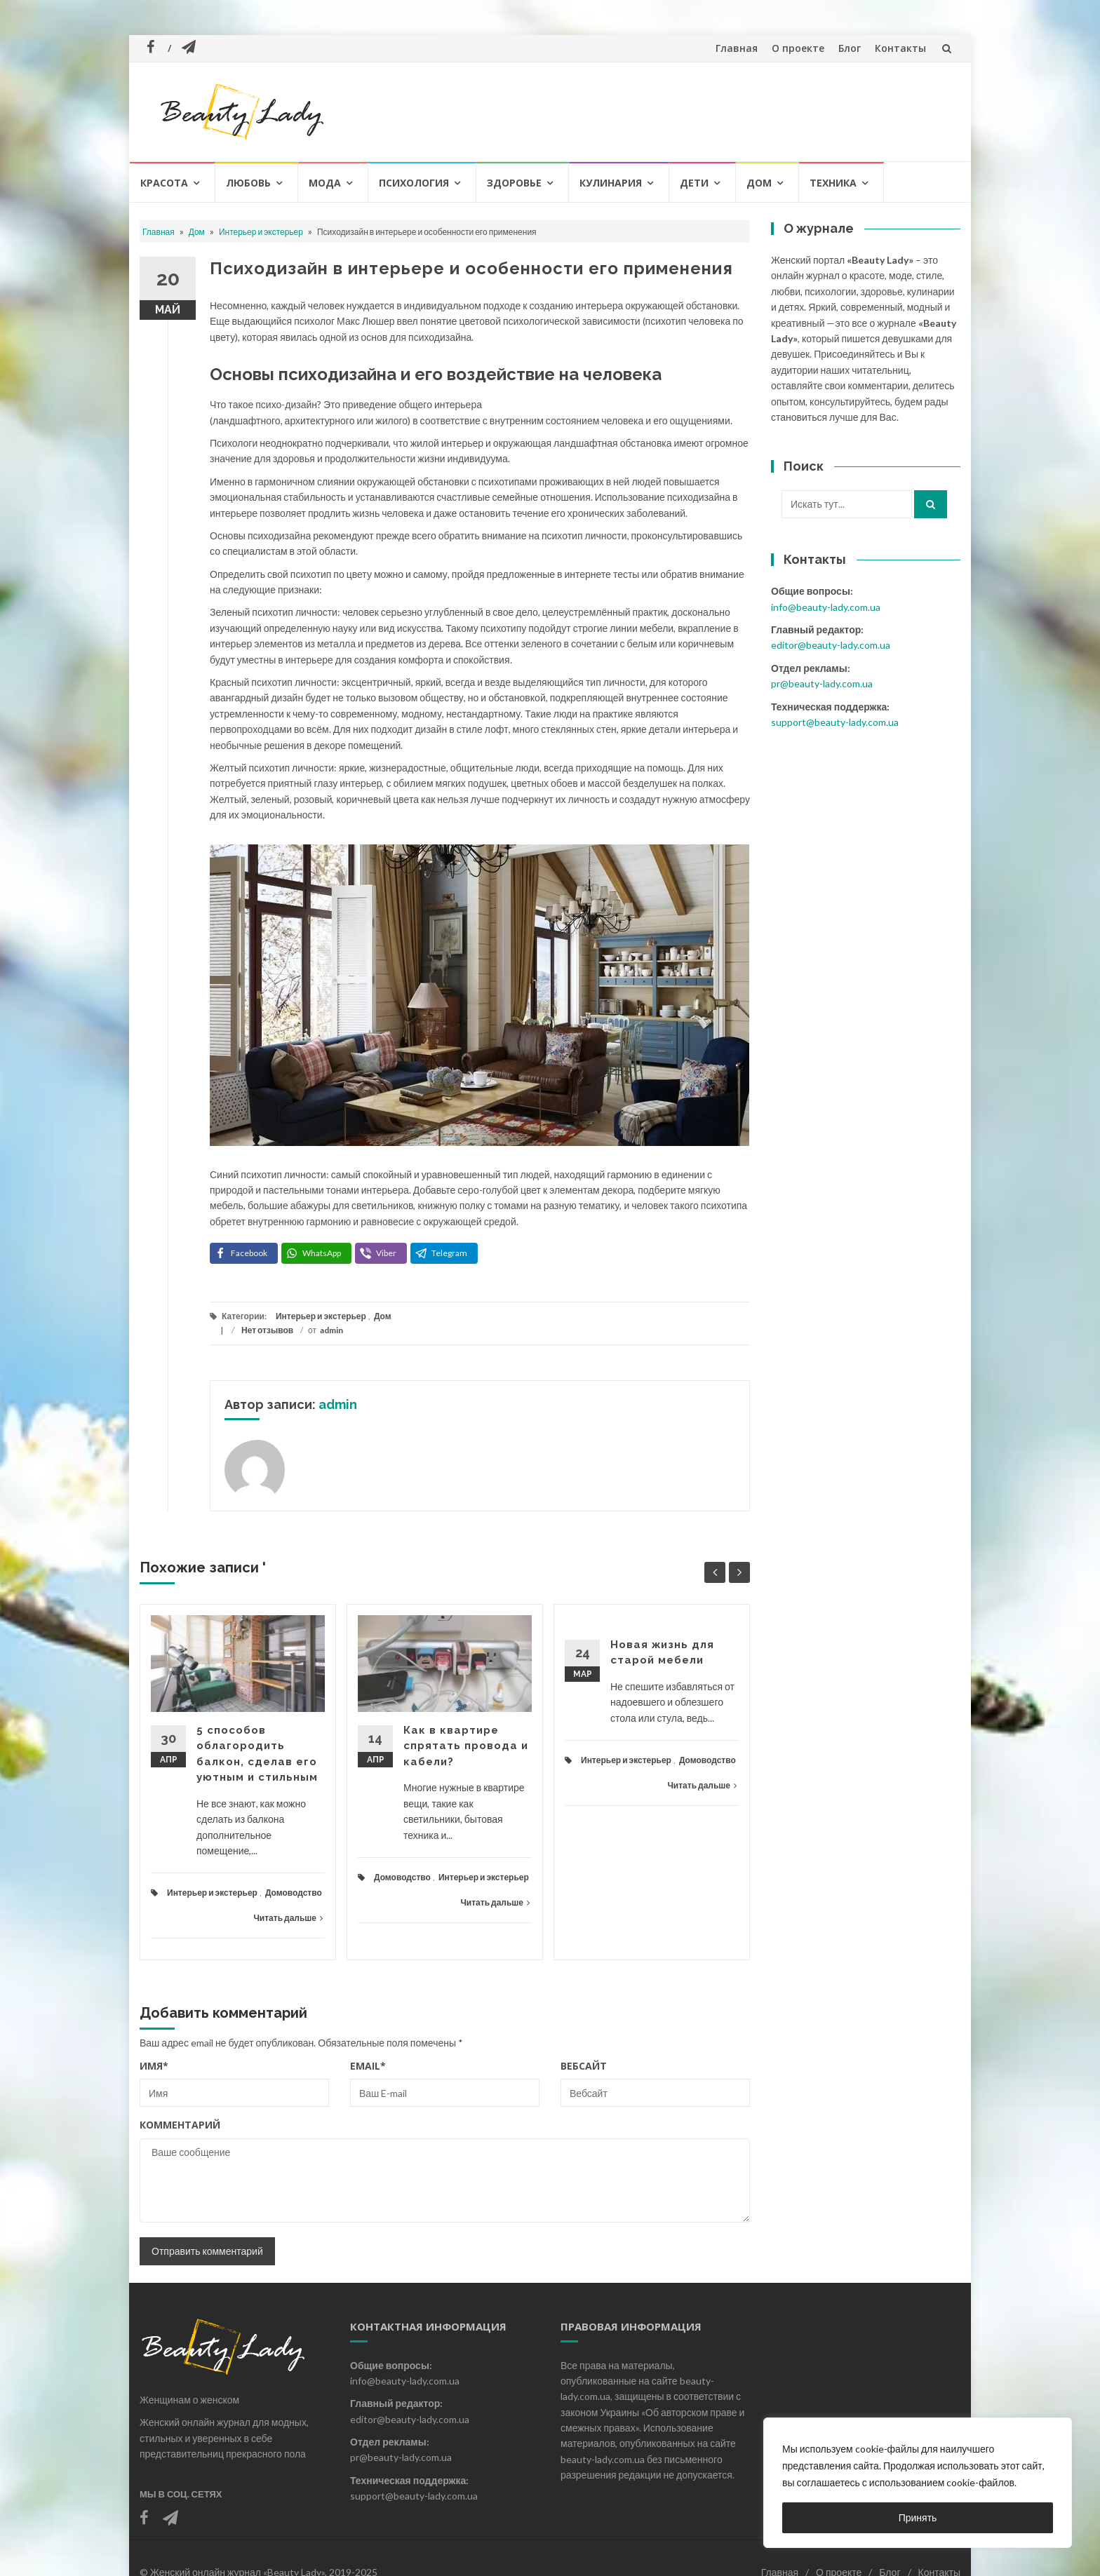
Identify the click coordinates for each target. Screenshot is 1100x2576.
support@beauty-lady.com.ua (835, 722)
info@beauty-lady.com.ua (825, 607)
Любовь (248, 182)
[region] (917, 2482)
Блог (849, 48)
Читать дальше (288, 1918)
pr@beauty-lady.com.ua (822, 683)
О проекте (798, 48)
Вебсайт (584, 2065)
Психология (414, 182)
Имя (154, 2065)
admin (331, 1330)
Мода (325, 182)
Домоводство (293, 1892)
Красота (164, 182)
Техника (833, 182)
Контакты (900, 48)
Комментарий (180, 2124)
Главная (737, 48)
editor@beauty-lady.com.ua (830, 645)
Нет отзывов (267, 1330)
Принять (918, 2517)
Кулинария (610, 182)
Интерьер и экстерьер (261, 232)
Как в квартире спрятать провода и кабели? (465, 1746)
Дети (694, 182)
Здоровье (514, 182)
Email (368, 2065)
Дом (759, 182)
